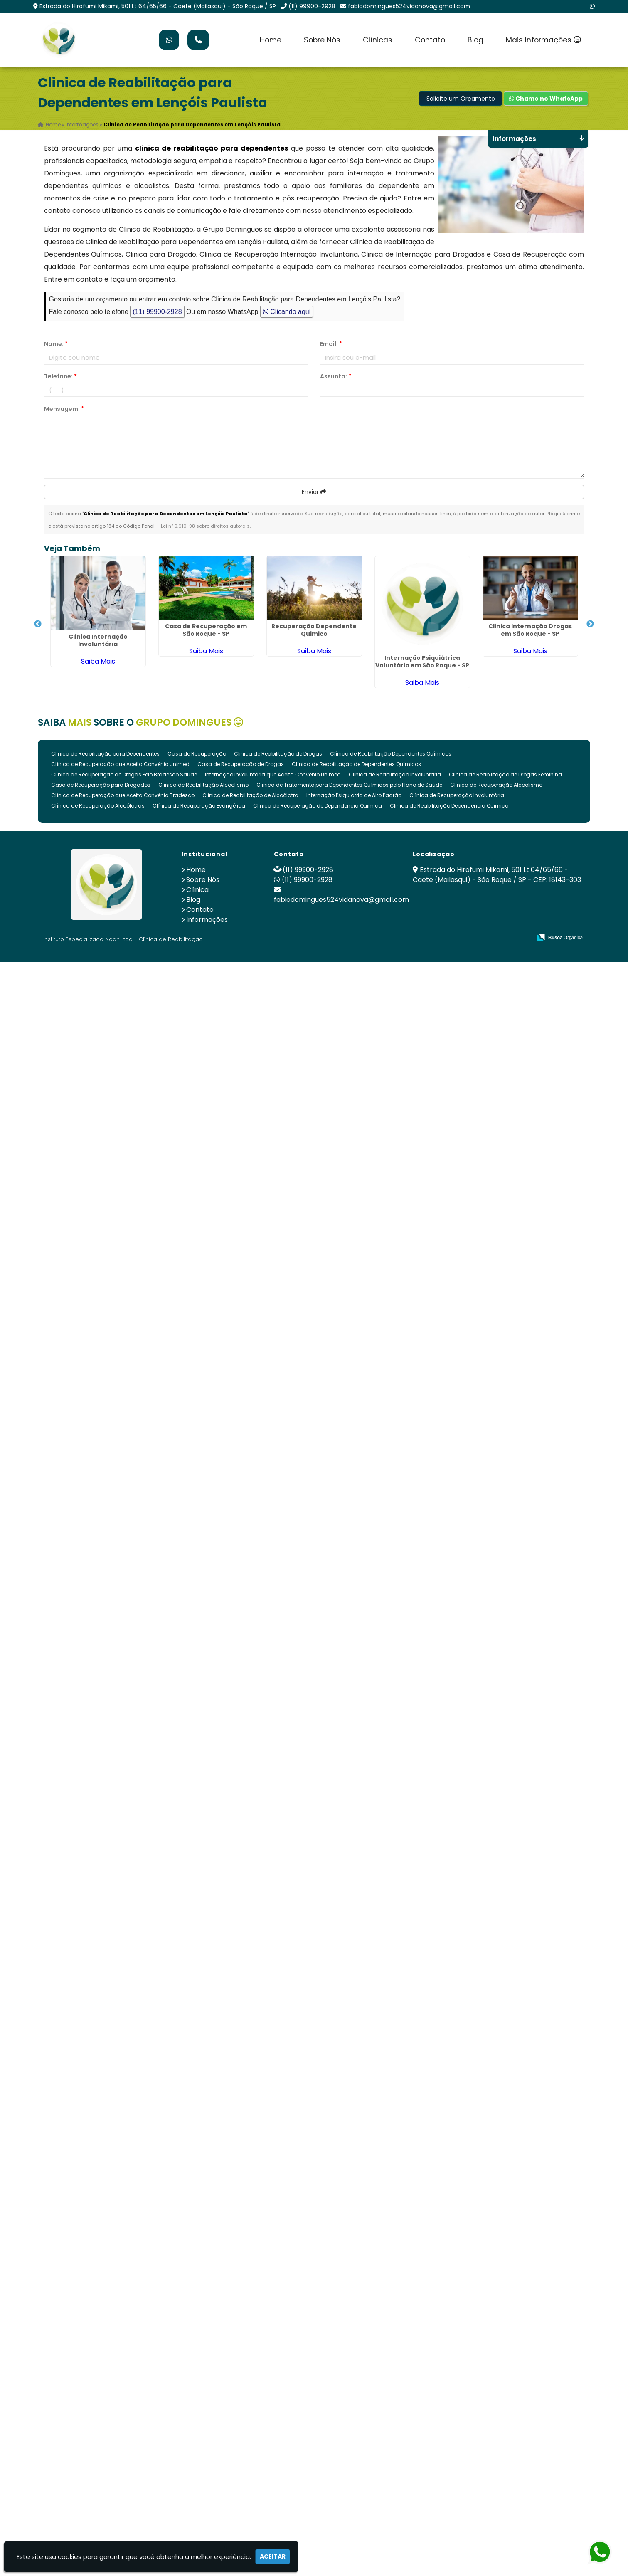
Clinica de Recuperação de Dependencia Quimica (317, 805)
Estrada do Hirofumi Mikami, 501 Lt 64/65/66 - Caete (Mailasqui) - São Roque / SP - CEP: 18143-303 (497, 874)
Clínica (197, 889)
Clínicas (377, 40)
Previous (38, 624)
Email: (331, 344)
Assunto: (335, 376)
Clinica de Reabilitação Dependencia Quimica (449, 805)
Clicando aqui (286, 311)
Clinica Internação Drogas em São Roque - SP (530, 630)
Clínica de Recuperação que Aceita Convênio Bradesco (123, 795)
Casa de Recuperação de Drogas (240, 764)
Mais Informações (543, 40)
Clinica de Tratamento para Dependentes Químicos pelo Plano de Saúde (349, 784)
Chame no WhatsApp (546, 98)
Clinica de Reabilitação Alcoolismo (203, 784)
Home (270, 40)
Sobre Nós (322, 40)
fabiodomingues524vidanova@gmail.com (409, 6)
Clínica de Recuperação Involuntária (456, 795)
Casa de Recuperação (196, 753)
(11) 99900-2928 (311, 6)
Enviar (314, 492)
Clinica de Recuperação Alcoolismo (496, 784)
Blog (475, 40)
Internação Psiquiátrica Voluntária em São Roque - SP (422, 661)
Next (590, 624)
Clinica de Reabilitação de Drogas (278, 753)
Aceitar (273, 2556)
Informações (207, 919)
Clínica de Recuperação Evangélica (199, 805)
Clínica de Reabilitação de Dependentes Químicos (356, 764)
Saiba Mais (98, 661)
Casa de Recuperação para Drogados (100, 784)
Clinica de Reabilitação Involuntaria (395, 774)
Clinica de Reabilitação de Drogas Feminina (505, 774)
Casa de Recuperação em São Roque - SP (206, 630)
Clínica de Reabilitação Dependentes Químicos (390, 753)
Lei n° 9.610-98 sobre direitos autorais (205, 526)
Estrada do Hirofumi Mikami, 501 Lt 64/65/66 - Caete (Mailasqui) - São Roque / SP (157, 6)
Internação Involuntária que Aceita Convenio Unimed (273, 774)
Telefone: (60, 376)
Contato (430, 40)
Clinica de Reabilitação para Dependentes (105, 753)
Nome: (56, 344)
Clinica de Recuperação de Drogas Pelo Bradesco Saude (124, 774)
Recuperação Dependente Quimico (314, 630)
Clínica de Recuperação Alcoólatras (98, 805)
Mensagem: (64, 409)
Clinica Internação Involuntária (98, 640)
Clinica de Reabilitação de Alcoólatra (250, 795)
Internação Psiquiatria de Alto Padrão (353, 795)
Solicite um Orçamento (460, 98)
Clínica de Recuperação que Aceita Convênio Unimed (120, 764)
